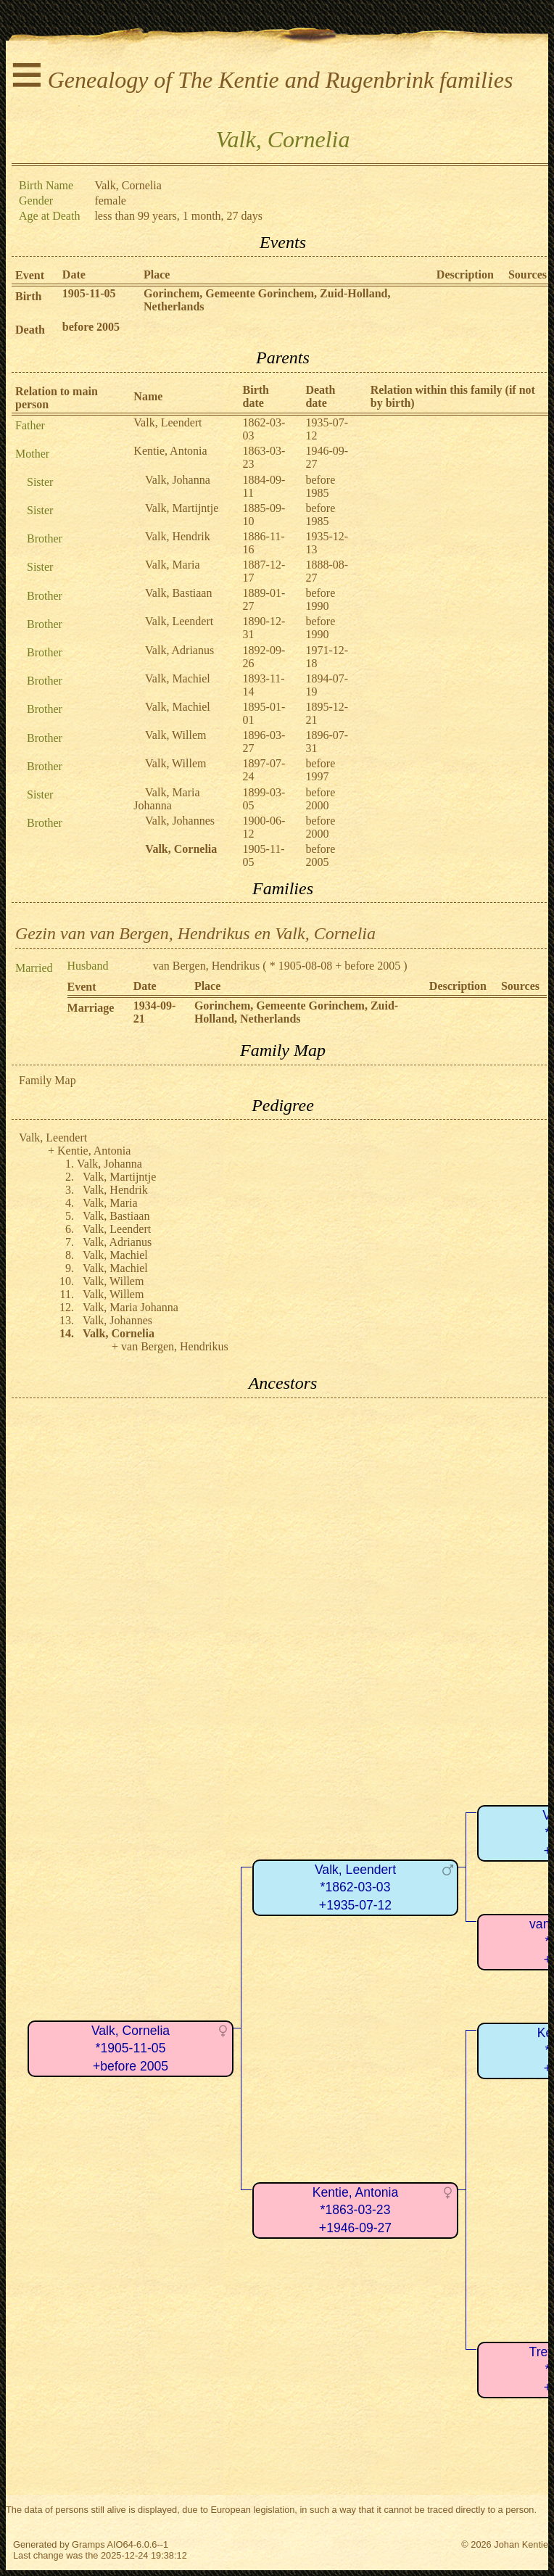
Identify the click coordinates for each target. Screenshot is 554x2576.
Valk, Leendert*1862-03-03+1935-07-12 (355, 1887)
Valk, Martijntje (181, 508)
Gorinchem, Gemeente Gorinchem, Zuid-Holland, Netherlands (296, 1012)
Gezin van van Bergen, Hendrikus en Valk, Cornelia (195, 933)
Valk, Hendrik (177, 536)
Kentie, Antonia (170, 451)
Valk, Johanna (177, 480)
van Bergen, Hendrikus (206, 965)
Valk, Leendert (167, 422)
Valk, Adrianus (179, 650)
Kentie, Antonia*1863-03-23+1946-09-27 (355, 2210)
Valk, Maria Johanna (166, 799)
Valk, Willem (175, 735)
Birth (28, 296)
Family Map (47, 1080)
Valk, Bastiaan (178, 593)
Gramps (88, 2544)
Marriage (91, 1008)
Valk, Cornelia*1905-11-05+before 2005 (130, 2048)
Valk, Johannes (180, 820)
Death (30, 329)
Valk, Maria (172, 564)
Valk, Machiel (177, 678)
